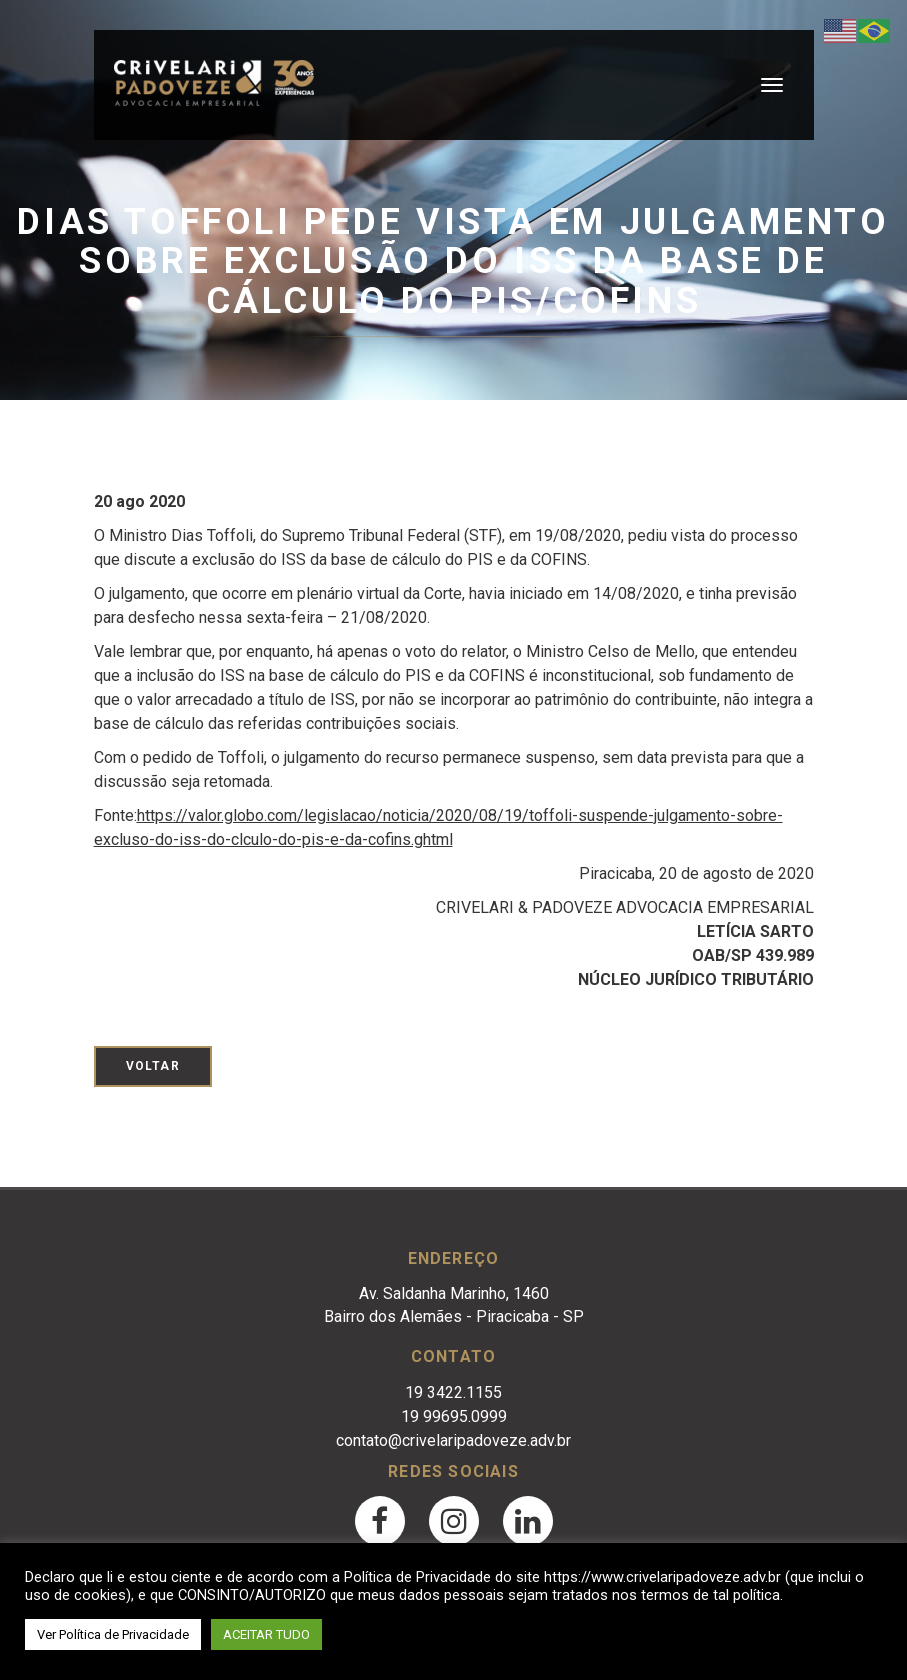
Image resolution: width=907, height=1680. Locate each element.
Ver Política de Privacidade (113, 1634)
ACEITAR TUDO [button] (266, 1634)
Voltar (153, 1066)
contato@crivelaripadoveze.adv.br (453, 1440)
